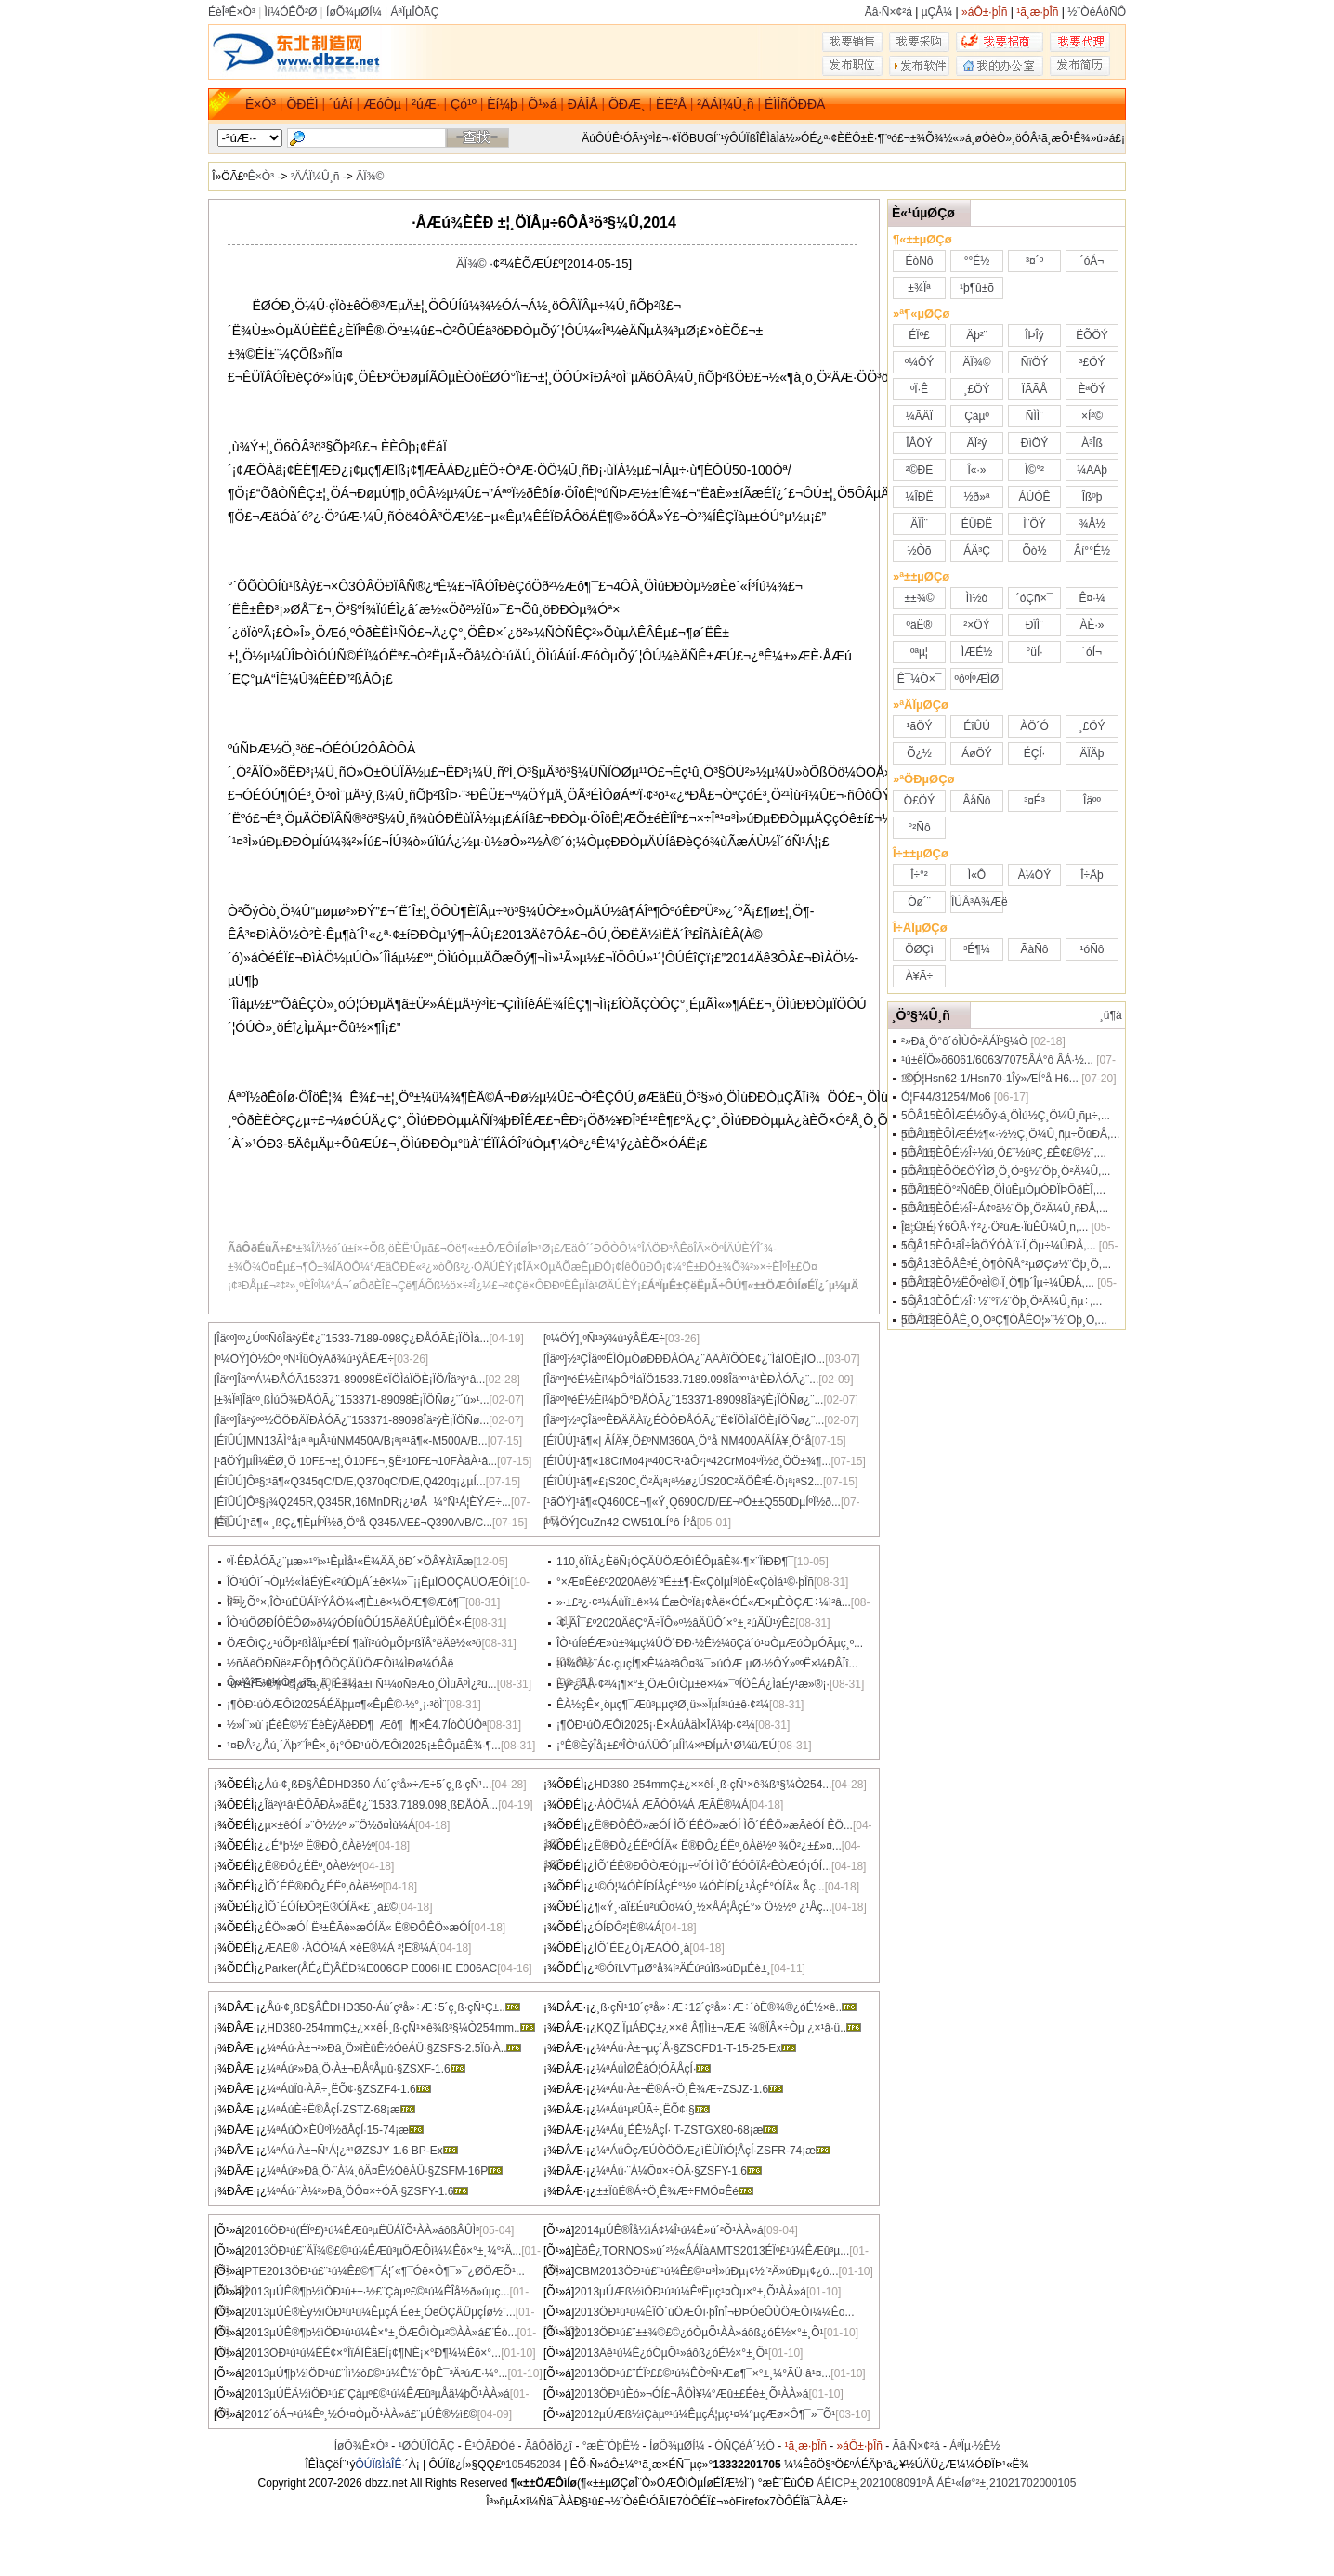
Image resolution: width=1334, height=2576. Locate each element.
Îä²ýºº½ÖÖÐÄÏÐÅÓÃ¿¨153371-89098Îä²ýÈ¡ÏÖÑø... (363, 1420)
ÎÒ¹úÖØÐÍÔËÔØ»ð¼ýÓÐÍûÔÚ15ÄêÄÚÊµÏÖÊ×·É (349, 1622)
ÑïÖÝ (1034, 362)
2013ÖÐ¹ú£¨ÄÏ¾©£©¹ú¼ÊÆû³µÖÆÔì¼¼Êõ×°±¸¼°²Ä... (382, 2250)
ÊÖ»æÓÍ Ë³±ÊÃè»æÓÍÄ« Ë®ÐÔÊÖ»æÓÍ (368, 1927)
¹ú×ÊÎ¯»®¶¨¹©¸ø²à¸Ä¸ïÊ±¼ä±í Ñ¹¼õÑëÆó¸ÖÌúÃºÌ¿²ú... (362, 1684)
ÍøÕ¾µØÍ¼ (354, 12)
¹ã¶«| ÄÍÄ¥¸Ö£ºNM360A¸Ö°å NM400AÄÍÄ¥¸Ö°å (693, 1440)
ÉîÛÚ (976, 726)
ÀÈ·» (1091, 625)
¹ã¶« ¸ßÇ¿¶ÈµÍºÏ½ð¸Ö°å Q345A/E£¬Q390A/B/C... (369, 1522)
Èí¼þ (502, 104)
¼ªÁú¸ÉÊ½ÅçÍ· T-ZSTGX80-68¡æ (687, 2130)
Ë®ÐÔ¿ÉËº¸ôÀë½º (312, 1866)
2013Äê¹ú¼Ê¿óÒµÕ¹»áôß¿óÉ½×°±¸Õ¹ (671, 2353)
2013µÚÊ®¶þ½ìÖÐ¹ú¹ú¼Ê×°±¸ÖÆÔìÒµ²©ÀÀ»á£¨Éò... (380, 2332)
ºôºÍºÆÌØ (977, 679)
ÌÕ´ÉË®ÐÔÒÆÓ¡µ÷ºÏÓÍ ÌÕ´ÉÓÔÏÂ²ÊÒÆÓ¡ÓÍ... (713, 1866)
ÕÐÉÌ (302, 104)
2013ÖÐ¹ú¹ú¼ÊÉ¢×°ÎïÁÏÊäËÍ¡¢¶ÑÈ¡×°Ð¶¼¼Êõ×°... (372, 2353)
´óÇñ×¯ (1034, 598)
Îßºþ (1092, 496)
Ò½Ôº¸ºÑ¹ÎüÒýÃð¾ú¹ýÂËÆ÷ (321, 1359)
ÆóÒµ (382, 104)
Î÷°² (919, 875)
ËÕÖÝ (1092, 335)
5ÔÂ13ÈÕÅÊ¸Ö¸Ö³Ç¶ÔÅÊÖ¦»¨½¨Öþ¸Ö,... (1004, 1320)
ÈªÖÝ (1092, 389)
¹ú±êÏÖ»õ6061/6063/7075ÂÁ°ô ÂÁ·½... (997, 1059)
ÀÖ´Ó (1034, 726)
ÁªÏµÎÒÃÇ (414, 12)
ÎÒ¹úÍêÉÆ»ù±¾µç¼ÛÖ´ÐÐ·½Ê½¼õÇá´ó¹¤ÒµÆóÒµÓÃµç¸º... (709, 1643)
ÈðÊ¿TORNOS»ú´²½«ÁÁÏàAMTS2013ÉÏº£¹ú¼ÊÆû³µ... (711, 2250)
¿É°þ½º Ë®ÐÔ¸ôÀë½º (320, 1845)
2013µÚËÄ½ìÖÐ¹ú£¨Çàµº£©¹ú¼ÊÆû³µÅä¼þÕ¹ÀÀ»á (376, 2393)
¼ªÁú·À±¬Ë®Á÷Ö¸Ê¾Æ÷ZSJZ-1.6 (689, 2089)
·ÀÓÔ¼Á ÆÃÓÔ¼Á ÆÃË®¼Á (672, 1804)
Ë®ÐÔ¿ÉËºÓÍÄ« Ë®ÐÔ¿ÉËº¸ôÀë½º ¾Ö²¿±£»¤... (718, 1845)
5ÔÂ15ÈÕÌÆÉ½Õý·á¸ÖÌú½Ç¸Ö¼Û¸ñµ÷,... (1005, 1115)
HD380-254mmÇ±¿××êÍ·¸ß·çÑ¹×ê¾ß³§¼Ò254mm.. (400, 2027)
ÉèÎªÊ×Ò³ (231, 12)
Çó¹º (464, 104)
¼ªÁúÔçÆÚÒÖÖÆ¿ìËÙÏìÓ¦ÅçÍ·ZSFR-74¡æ (713, 2150)
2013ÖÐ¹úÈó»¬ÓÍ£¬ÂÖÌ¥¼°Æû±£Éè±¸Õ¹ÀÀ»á (691, 2393)
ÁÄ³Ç (976, 550)
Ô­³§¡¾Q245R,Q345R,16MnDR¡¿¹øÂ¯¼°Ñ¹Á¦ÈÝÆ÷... (378, 1502)
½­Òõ (919, 550)
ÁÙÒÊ (1034, 496)
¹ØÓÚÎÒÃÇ (427, 2445)
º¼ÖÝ (920, 362)
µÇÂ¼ (937, 12)
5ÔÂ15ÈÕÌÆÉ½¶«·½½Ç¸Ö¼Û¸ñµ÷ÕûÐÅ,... (1010, 1134)
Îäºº (1092, 800)
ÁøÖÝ (976, 753)
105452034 (533, 2464)
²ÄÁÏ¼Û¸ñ (725, 104)
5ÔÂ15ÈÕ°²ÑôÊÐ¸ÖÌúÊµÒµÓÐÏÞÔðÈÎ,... (1003, 1189)
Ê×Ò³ (260, 104)
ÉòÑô (919, 261)
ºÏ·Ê (919, 389)
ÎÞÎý (1034, 335)
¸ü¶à (1111, 1015)
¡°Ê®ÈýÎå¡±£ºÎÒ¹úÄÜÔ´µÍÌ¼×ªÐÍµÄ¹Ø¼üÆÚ (666, 1745)
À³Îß (1092, 443)
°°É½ (977, 261)
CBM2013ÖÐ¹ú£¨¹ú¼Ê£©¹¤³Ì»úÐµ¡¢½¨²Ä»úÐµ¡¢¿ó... (706, 2271)
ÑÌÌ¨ (1034, 416)
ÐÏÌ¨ (1034, 625)
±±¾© (919, 598)
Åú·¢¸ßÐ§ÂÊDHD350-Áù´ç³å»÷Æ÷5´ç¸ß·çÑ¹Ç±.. (393, 2007)
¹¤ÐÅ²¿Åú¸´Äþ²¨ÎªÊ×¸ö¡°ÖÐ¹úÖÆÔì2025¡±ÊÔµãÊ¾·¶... (364, 1745)
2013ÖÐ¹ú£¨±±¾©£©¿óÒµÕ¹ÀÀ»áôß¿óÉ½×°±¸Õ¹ (698, 2332)
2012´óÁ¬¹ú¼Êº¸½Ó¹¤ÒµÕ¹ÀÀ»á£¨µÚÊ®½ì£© (360, 2414)
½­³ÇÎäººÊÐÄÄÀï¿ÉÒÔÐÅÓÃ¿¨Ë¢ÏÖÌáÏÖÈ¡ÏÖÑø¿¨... (695, 1420)
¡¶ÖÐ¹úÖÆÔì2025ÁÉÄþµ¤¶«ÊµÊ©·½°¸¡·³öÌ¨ (336, 1704)
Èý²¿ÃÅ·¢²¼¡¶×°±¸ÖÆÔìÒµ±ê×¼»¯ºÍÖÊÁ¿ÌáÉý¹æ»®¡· (693, 1684)
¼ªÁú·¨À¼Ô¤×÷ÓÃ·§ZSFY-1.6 (679, 2170)
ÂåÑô (976, 800)
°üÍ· (1034, 652)
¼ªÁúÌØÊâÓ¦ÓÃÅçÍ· (653, 2068)
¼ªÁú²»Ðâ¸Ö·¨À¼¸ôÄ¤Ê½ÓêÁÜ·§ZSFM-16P (385, 2170)
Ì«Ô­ (977, 875)
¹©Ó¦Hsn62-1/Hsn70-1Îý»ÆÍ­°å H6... (990, 1078)
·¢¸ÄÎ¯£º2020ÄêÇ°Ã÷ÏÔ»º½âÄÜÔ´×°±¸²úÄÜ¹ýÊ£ (675, 1622)
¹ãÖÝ (919, 726)
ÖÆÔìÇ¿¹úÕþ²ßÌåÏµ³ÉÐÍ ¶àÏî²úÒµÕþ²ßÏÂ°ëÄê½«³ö (354, 1643)
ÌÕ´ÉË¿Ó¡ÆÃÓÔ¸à (642, 1948)
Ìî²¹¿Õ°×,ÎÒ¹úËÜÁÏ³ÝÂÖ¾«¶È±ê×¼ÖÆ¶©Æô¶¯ (346, 1602)
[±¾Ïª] (228, 1399)
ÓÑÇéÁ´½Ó (744, 2445)
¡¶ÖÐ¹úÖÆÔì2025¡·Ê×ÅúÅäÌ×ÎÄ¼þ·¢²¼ (655, 1725)
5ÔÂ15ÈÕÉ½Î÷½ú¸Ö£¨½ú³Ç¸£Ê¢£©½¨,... (1003, 1152)
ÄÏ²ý (977, 443)
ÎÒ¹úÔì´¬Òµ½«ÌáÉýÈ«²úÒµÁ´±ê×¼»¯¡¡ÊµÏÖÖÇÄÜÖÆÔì (368, 1582)
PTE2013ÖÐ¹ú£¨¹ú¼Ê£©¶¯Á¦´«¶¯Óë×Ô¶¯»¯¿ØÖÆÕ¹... (384, 2271)
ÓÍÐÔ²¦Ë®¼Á (628, 1927)
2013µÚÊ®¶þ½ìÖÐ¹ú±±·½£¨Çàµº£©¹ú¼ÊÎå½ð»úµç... (376, 2291)
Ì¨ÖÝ (1034, 523)
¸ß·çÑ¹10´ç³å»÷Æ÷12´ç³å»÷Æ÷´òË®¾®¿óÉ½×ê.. (726, 2007)
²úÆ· (425, 104)
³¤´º (1034, 261)
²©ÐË (920, 470)
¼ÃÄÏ (919, 416)
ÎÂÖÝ (919, 443)
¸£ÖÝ (976, 389)
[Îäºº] (225, 1338)
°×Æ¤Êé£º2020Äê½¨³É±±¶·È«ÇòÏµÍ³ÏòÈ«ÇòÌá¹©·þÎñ (685, 1582)
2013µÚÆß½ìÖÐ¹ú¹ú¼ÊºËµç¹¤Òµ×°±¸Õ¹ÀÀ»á (690, 2291)
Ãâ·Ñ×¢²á (888, 12)
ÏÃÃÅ (1034, 389)
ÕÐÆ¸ (627, 104)
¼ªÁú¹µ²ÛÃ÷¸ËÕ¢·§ (652, 2109)
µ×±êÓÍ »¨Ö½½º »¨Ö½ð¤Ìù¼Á (340, 1825)
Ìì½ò (976, 598)
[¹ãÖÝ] (230, 1461)
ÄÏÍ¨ (919, 523)
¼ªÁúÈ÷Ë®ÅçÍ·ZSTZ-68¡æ (340, 2109)
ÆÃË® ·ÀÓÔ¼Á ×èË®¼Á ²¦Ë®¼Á (351, 1948)
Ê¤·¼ (1092, 598)
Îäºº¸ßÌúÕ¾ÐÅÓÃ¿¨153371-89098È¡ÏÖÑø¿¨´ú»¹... (366, 1399)
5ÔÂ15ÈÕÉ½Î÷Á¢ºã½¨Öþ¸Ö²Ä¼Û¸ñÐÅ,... (1004, 1208)
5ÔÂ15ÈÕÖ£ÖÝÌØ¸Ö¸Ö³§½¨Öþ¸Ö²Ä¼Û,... (1005, 1171)
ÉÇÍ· (1034, 753)
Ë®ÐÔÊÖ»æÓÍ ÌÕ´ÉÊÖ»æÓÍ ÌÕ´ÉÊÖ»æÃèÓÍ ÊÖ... (724, 1825)
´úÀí (341, 104)
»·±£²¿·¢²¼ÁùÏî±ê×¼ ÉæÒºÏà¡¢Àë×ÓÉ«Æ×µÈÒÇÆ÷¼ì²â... (703, 1602)
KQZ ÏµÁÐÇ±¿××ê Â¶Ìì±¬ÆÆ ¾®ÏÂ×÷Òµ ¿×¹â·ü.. (728, 2027)
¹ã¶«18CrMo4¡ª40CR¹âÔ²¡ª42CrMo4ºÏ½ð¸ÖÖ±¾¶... (703, 1461)
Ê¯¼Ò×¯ (919, 679)
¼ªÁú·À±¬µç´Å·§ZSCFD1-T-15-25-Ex (696, 2048)
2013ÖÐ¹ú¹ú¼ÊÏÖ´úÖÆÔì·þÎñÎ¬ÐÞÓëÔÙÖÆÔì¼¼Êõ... (714, 2312)
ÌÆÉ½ (976, 652)
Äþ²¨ (976, 335)
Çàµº (976, 416)
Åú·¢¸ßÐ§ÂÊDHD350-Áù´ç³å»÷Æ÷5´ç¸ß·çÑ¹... (378, 1784)
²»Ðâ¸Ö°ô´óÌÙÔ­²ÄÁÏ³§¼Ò (964, 1041)
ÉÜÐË (976, 523)
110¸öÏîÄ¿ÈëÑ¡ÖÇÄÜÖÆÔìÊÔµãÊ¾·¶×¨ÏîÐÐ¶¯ (675, 1561)
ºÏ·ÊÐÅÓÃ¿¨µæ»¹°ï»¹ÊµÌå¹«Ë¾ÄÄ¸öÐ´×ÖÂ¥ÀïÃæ (350, 1561)
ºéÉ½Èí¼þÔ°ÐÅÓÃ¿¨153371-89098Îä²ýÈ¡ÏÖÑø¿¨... (695, 1399)
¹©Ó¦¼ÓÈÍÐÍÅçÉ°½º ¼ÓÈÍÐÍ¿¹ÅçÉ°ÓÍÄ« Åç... (710, 1886)
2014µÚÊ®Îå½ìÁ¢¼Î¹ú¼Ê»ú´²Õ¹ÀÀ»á (668, 2230)
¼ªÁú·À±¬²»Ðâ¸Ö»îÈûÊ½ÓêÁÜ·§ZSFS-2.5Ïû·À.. (394, 2048)
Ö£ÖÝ (919, 800)
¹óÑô (1091, 949)
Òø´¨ (919, 902)
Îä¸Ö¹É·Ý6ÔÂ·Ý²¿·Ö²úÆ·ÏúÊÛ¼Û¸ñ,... (994, 1227)
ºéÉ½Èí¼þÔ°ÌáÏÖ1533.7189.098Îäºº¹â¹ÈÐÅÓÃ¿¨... (692, 1379)
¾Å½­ (1092, 523)
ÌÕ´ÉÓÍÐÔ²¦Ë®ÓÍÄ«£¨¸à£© (332, 1907)
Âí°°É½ (1092, 550)
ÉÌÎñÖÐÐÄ (795, 104)
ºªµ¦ (919, 652)
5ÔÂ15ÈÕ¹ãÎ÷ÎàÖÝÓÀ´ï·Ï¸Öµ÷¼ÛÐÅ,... (998, 1245)
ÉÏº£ (919, 335)
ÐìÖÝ (1034, 443)
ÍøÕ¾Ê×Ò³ (361, 2445)
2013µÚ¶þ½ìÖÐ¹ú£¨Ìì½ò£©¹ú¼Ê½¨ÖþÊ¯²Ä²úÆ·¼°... (375, 2373)
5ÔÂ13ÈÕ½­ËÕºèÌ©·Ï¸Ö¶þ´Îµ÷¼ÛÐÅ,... (997, 1282)
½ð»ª (977, 496)
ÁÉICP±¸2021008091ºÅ (875, 2483)
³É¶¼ (976, 949)
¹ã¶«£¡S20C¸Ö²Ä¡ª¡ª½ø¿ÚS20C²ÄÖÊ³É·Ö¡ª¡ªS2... (699, 1481)
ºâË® (920, 625)
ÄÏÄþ (1091, 753)
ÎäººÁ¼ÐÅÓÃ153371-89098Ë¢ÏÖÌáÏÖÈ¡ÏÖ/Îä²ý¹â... (361, 1379)
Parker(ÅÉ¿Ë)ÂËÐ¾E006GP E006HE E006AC (381, 1968)
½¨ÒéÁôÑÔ (1096, 12)
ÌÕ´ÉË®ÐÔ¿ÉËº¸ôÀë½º (324, 1886)
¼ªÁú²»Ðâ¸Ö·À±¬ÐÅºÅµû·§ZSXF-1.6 (365, 2068)
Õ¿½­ (919, 753)
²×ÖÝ (976, 625)
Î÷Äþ (1092, 875)
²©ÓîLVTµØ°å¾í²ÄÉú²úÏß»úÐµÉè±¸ (683, 1968)
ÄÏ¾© (370, 176)
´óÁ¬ (1092, 261)
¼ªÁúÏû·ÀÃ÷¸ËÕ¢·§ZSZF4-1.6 (348, 2089)
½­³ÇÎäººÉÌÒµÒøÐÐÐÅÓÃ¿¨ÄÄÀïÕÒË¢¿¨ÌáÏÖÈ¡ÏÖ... (696, 1359)
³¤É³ (1034, 800)
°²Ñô (919, 827)
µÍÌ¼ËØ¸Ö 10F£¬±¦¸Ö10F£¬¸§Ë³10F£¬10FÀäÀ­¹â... (371, 1461)
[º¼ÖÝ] (561, 1338)
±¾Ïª (919, 287)
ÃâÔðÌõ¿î (548, 2445)
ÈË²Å (671, 104)
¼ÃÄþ (1092, 470)
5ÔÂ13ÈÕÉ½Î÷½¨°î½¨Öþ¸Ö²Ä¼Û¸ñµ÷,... (1001, 1301)
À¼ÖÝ (1034, 875)
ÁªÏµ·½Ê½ (974, 2445)
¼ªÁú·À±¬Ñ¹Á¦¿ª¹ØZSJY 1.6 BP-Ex (362, 2150)
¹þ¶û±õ (977, 287)
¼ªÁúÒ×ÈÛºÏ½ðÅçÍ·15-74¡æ (345, 2130)
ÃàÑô (1034, 949)
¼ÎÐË (919, 496)
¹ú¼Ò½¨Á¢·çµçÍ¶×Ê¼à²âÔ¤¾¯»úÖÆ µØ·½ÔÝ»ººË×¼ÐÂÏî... (706, 1663)
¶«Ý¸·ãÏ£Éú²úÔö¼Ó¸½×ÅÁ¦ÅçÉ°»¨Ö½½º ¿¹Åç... (713, 1907)
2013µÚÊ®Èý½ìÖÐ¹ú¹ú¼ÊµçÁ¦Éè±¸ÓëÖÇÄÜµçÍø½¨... (379, 2312)
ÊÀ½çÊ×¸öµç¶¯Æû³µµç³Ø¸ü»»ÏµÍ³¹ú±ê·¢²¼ (662, 1704)
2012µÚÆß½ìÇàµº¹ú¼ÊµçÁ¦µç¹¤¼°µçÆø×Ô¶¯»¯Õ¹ (704, 2414)
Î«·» (976, 470)
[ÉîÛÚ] (230, 1440)
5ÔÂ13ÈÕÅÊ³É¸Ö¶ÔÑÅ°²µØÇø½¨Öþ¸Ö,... (1006, 1264)
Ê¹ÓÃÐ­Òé (489, 2445)
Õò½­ (1034, 550)
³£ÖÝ (1092, 362)
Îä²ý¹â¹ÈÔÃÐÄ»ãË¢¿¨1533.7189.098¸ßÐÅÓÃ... (381, 1804)
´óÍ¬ (1092, 652)
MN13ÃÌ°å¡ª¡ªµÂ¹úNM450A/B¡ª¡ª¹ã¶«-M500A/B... (366, 1440)
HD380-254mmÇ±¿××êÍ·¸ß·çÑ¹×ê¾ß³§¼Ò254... (713, 1784)
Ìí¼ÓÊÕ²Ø (291, 12)
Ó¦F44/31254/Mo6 (946, 1097)
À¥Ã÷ (919, 976)
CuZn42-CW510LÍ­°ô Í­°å (637, 1522)
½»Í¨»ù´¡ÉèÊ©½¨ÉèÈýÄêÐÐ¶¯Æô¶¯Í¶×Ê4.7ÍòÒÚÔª (357, 1725)
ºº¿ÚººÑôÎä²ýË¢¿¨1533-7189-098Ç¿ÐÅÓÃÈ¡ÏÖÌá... (363, 1338)
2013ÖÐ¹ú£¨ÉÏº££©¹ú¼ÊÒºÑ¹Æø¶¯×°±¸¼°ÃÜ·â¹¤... (702, 2373)
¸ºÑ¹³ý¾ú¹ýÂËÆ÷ (621, 1338)
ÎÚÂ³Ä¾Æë (979, 902)
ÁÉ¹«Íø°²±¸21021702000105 (1006, 2483)
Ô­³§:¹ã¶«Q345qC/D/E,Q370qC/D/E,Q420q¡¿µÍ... (365, 1481)
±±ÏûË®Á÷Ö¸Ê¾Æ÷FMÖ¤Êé (674, 2191)
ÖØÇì (919, 949)
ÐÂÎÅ (583, 104)
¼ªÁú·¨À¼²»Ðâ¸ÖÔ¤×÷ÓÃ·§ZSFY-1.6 (367, 2191)
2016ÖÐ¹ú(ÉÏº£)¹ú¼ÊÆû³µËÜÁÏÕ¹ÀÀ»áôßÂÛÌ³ (361, 2230)
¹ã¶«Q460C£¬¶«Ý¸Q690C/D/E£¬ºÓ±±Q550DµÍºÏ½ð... (708, 1502)
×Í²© (1092, 416)
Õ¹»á (542, 104)
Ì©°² (1034, 470)
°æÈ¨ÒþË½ (611, 2445)
